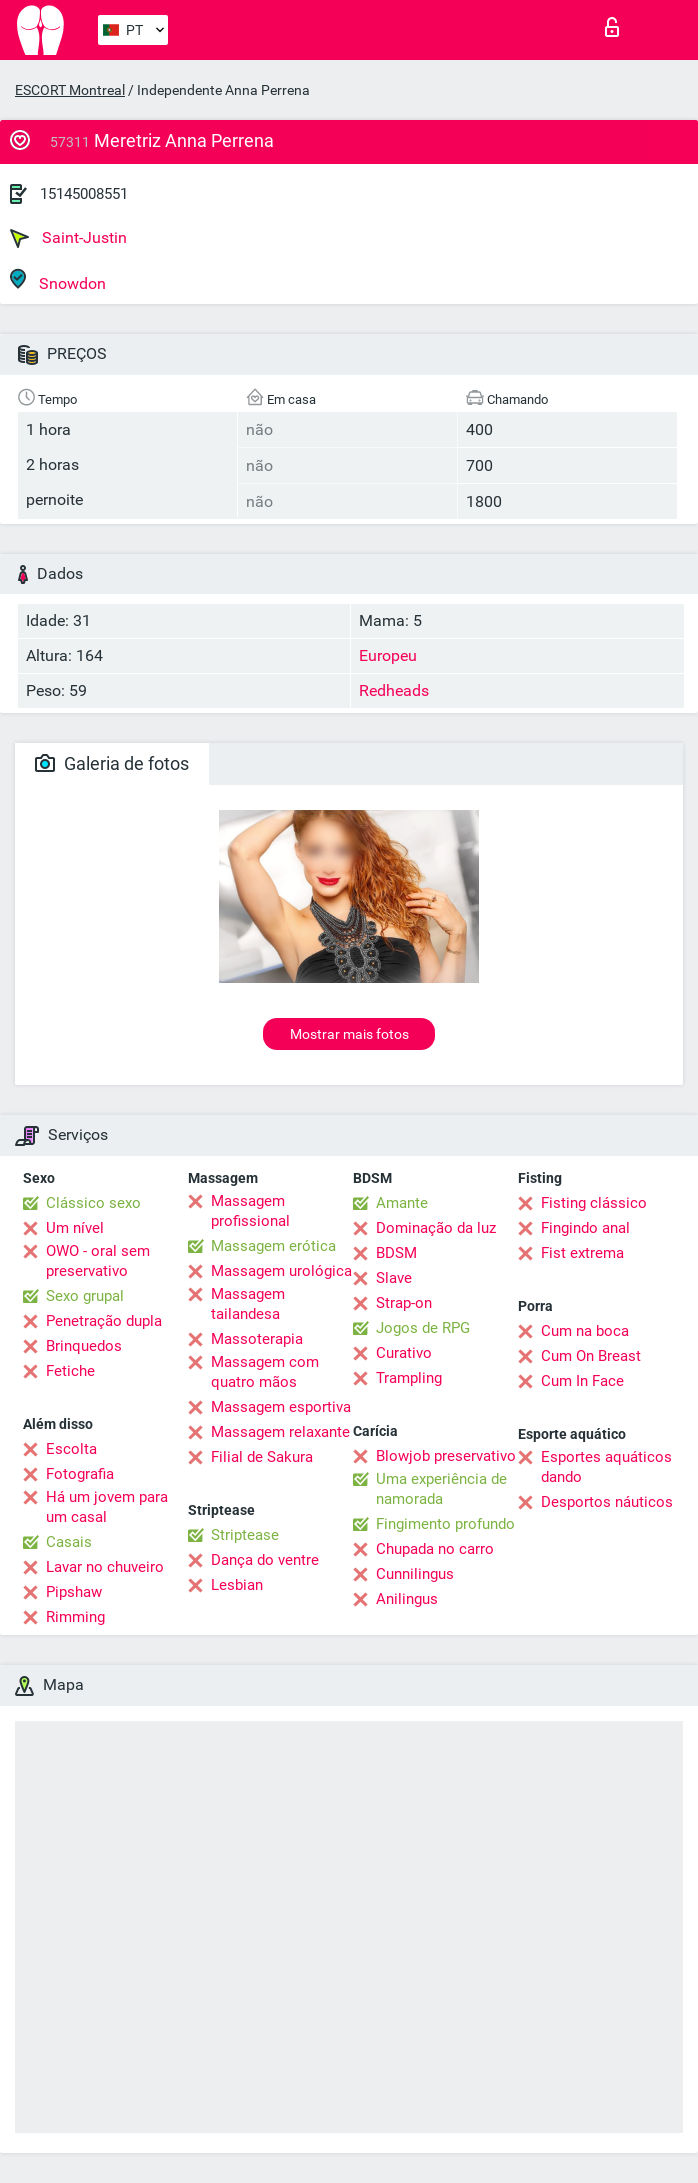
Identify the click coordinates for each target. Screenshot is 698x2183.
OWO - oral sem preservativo (98, 1261)
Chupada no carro (435, 1549)
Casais (69, 1542)
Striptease (245, 1535)
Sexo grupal (85, 1296)
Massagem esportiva (281, 1407)
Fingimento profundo (445, 1524)
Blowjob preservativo (446, 1456)
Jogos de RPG (423, 1328)
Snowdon (58, 280)
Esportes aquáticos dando (606, 1467)
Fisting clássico (594, 1203)
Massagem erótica (273, 1246)
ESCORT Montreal (70, 90)
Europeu (388, 655)
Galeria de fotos (112, 763)
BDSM (396, 1253)
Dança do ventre (265, 1560)
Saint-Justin (68, 238)
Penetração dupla (104, 1321)
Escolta (71, 1449)
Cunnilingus (415, 1574)
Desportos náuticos (607, 1502)
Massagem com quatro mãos (265, 1372)
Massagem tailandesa (248, 1304)
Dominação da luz (436, 1228)
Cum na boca (585, 1331)
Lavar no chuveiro (105, 1567)
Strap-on (404, 1303)
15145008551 (84, 194)
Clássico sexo (93, 1203)
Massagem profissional (250, 1211)
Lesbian (237, 1585)
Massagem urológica (281, 1271)
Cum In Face (582, 1381)
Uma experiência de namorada (441, 1489)
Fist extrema (582, 1253)
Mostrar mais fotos (349, 1034)
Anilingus (407, 1599)
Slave (394, 1278)
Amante (402, 1203)
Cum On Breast (591, 1356)
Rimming (75, 1617)
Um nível (75, 1228)
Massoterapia (257, 1339)
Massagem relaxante (280, 1432)
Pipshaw (74, 1592)
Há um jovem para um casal (107, 1507)
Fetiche (70, 1371)
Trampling (409, 1378)
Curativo (404, 1353)
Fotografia (80, 1474)
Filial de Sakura (262, 1457)
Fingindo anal (585, 1228)
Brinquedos (84, 1346)
